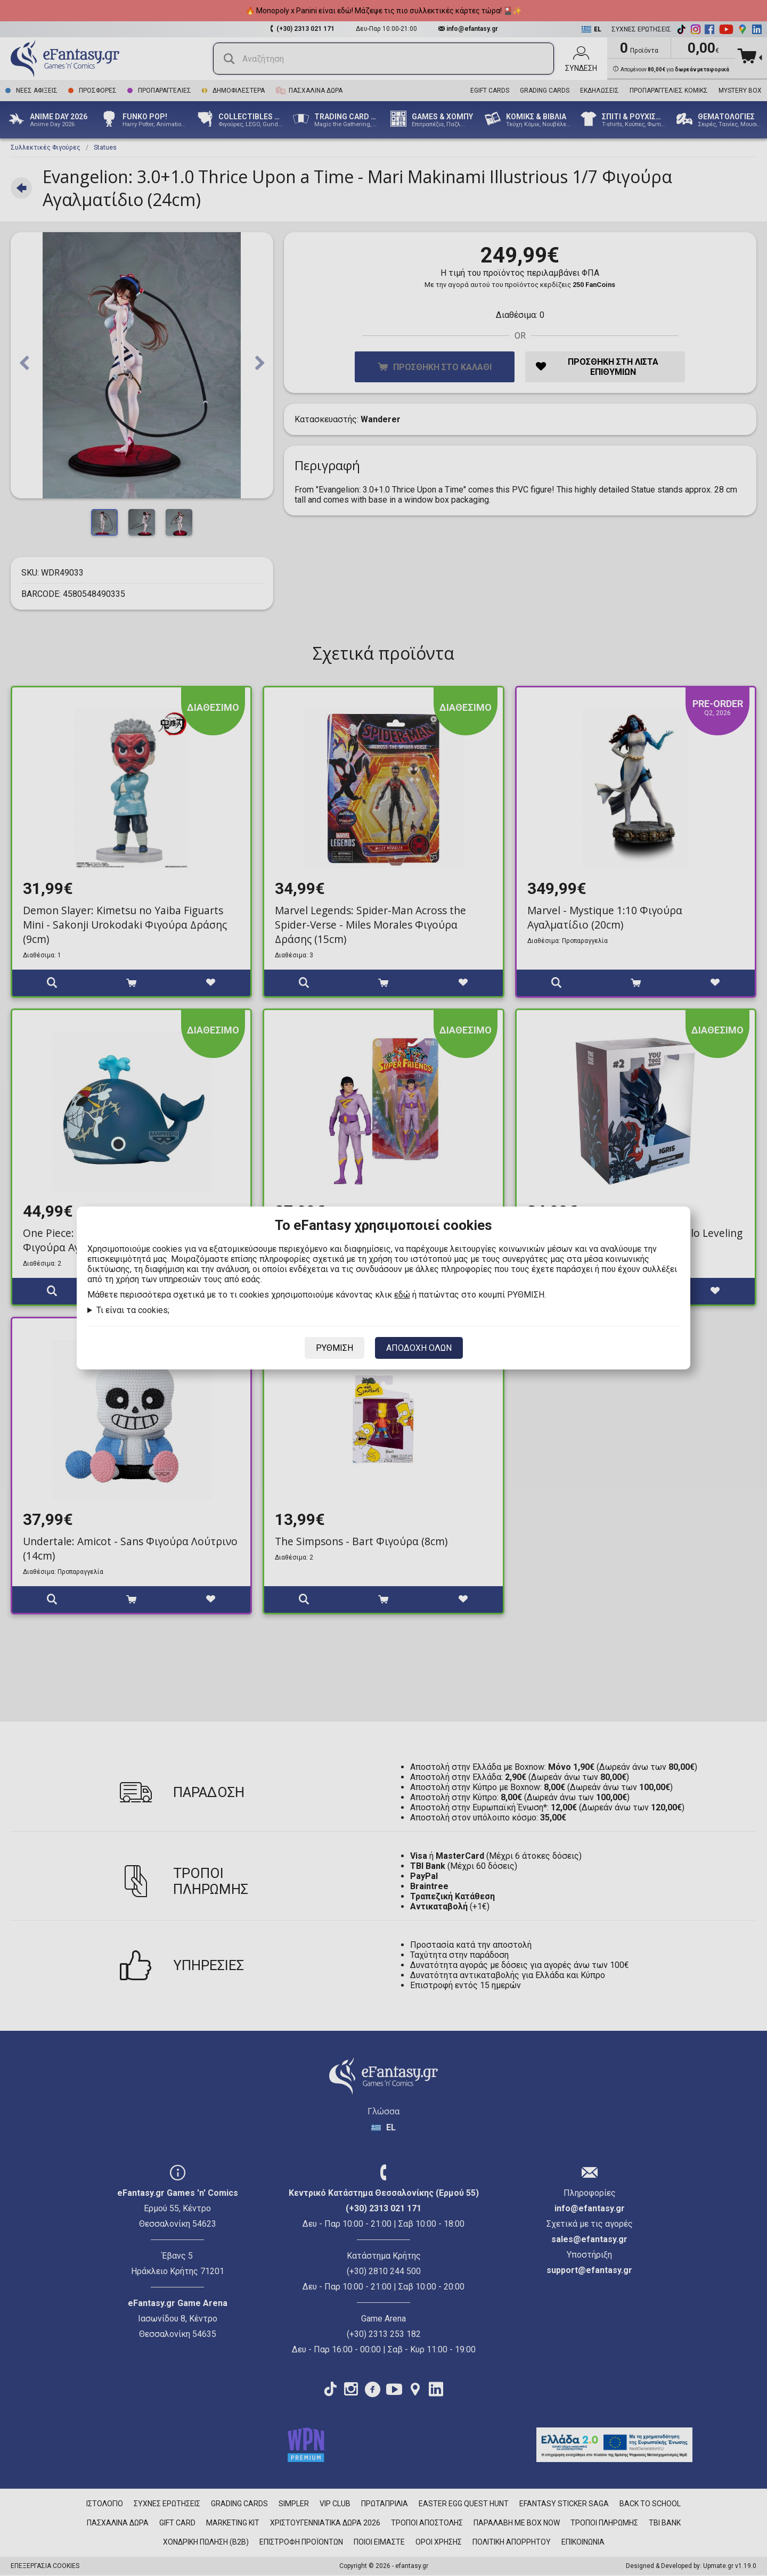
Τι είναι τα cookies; (132, 1310)
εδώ (402, 1295)
